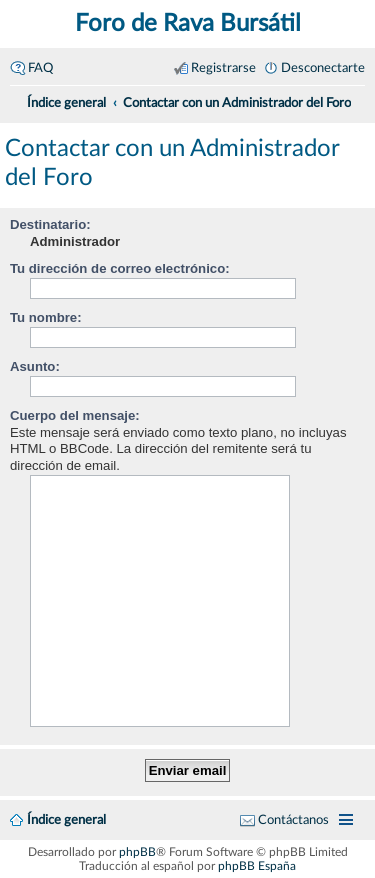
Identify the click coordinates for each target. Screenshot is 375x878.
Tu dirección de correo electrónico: (120, 268)
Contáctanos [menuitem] (293, 820)
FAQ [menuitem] (40, 68)
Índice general (66, 820)
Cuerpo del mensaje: (75, 415)
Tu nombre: (46, 317)
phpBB (137, 852)
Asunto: (35, 366)
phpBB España (257, 866)
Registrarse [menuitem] (223, 68)
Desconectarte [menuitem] (323, 68)
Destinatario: (50, 224)
